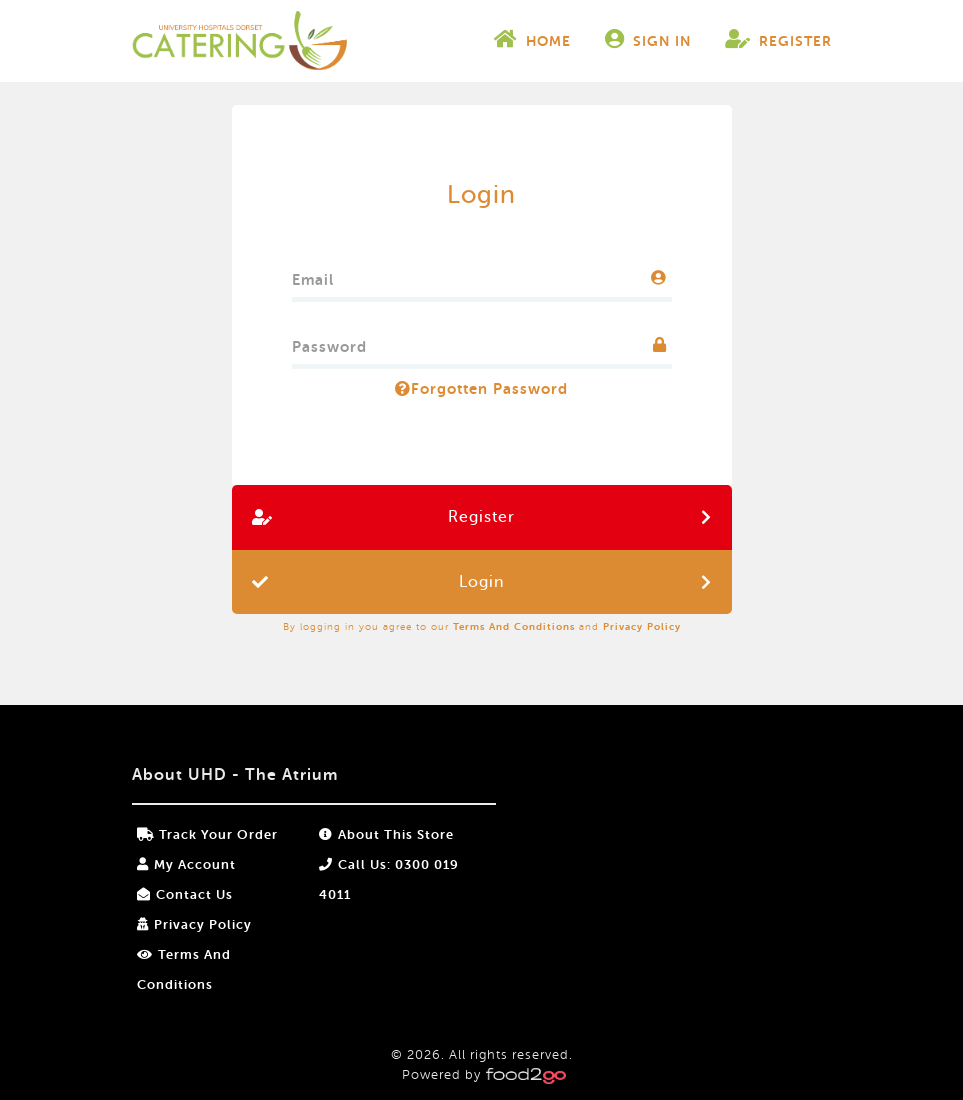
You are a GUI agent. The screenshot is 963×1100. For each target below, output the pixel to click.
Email (313, 275)
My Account (186, 864)
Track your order (207, 834)
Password (329, 342)
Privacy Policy (642, 626)
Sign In (648, 39)
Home (532, 39)
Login (481, 582)
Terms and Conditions (514, 626)
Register (778, 39)
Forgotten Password (481, 389)
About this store (386, 834)
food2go (239, 41)
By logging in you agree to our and (482, 626)
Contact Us (185, 894)
